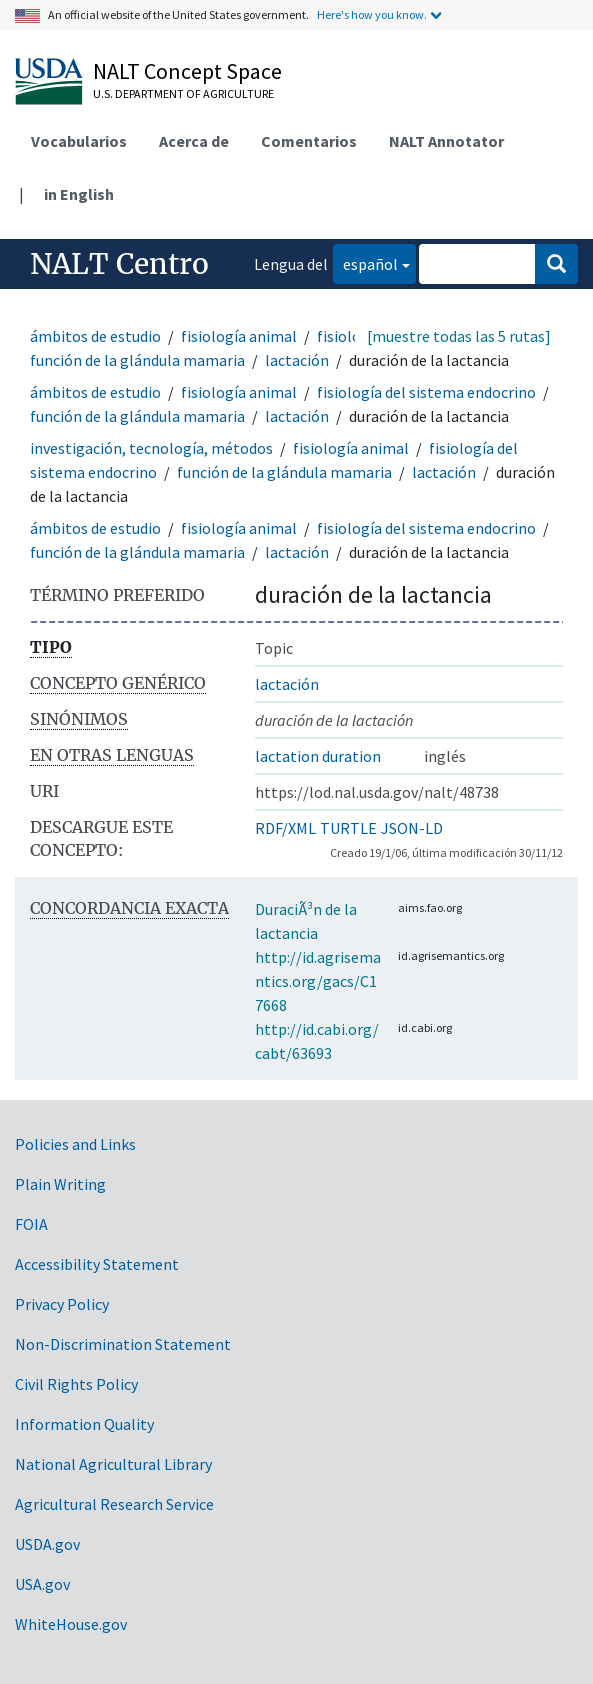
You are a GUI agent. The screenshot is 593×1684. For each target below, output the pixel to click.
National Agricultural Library (113, 1464)
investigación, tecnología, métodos (151, 448)
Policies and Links (75, 1144)
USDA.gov (47, 1544)
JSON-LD (412, 828)
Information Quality (84, 1424)
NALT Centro (119, 264)
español (365, 262)
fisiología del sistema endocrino (426, 392)
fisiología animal (239, 336)
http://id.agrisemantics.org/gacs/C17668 (318, 981)
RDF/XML (285, 828)
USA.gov (42, 1584)
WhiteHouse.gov (71, 1624)
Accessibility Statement (97, 1264)
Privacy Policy (62, 1304)
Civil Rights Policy (76, 1384)
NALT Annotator (446, 141)
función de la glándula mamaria (137, 360)
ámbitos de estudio (95, 336)
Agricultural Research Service (114, 1504)
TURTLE (348, 828)
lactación (297, 360)
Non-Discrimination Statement (123, 1344)
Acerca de (194, 141)
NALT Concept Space (187, 71)
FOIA (31, 1224)
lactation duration (318, 756)
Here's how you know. (372, 14)
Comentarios (309, 141)
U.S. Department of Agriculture (183, 93)
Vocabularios (79, 141)
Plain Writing (60, 1184)
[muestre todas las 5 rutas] (459, 336)
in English (79, 194)
